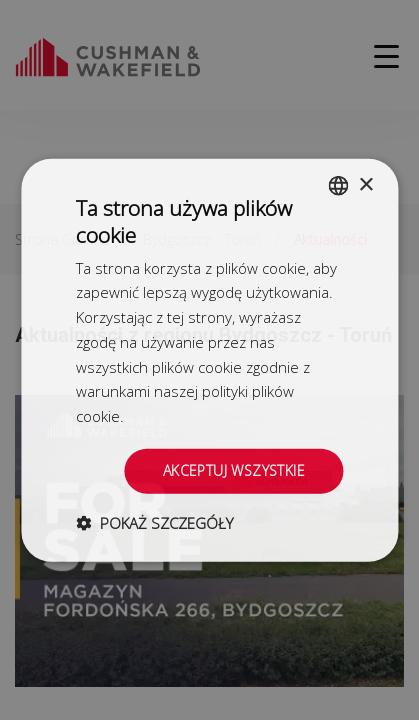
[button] (154, 522)
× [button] (365, 184)
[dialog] (209, 360)
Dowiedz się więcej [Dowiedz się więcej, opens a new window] (191, 416)
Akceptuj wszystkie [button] (234, 470)
